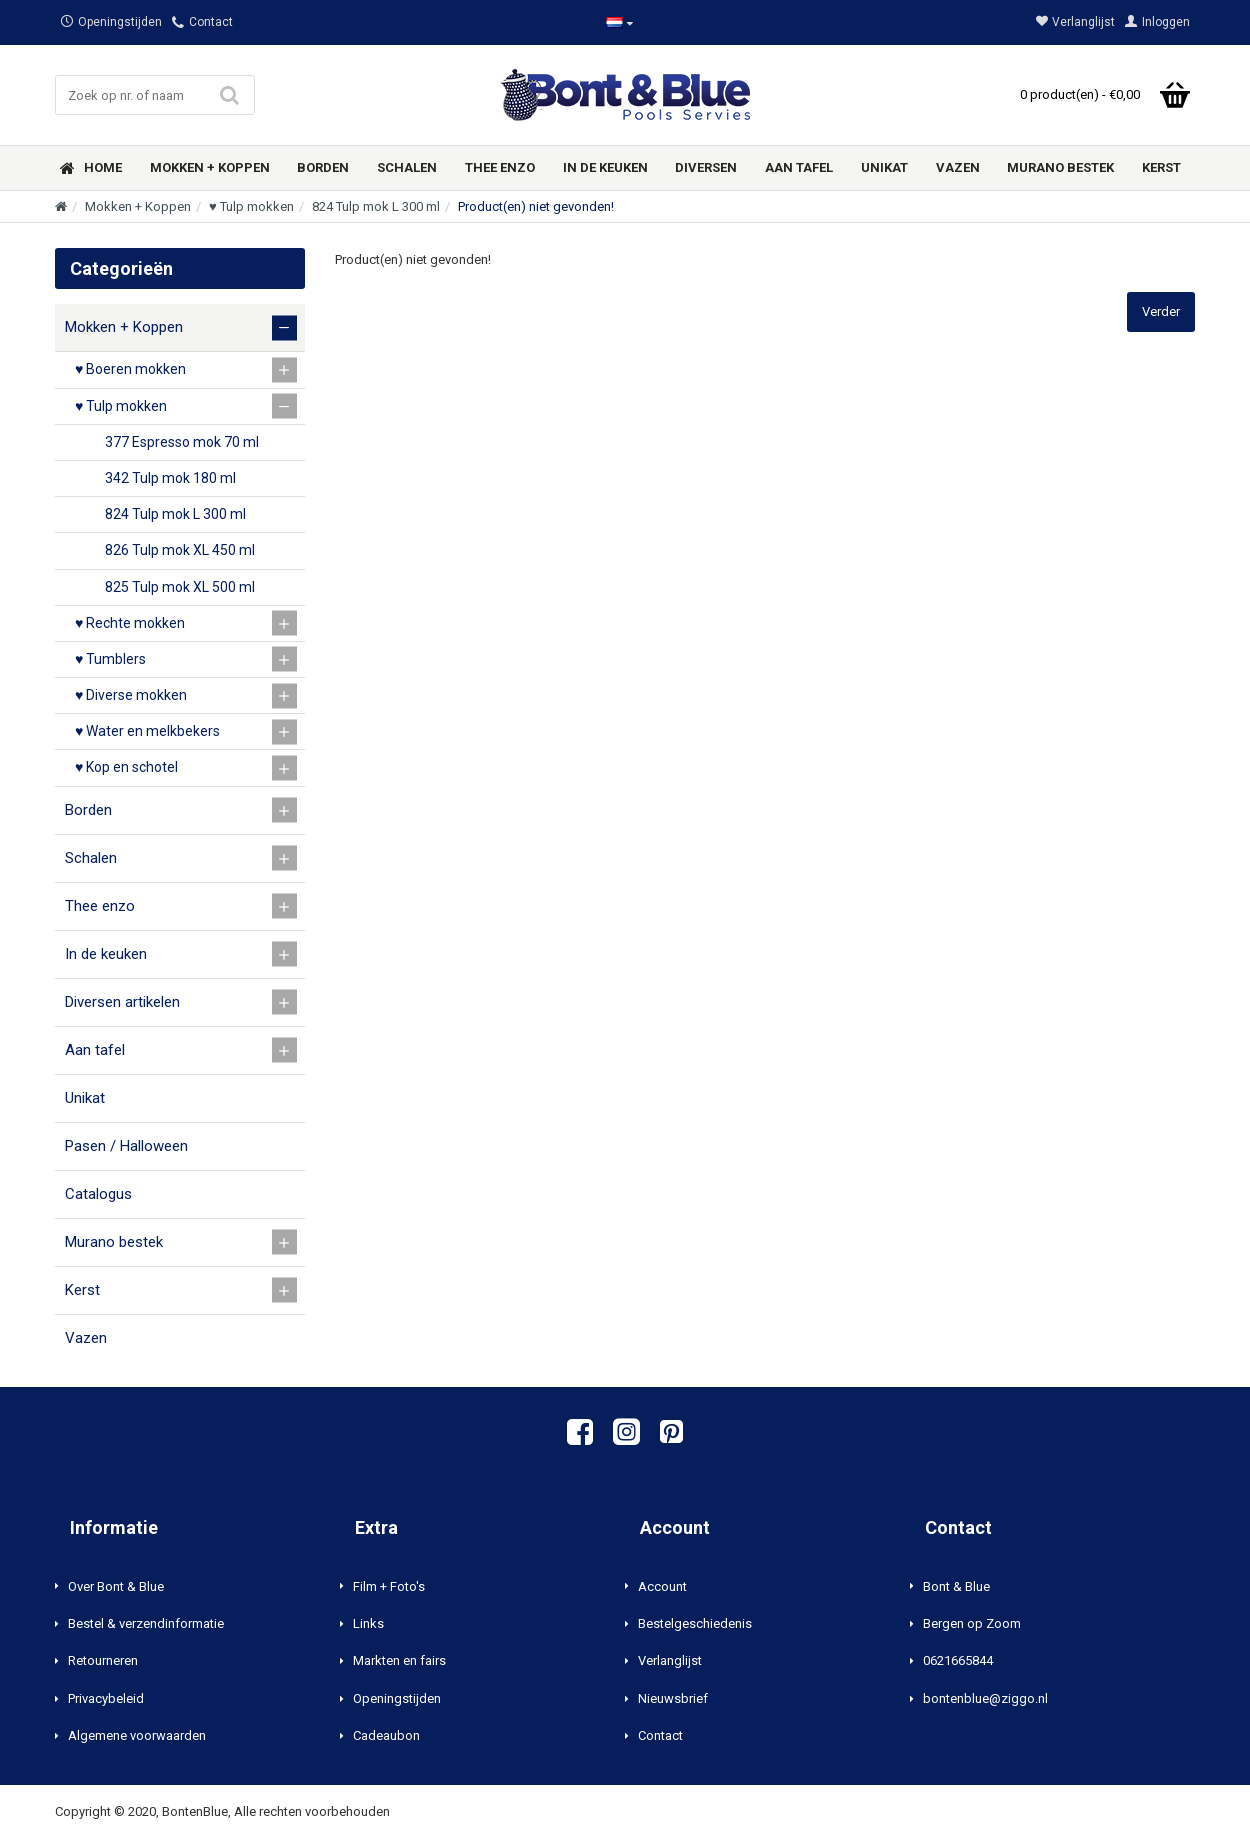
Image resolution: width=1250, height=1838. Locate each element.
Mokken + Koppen (138, 206)
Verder (1161, 311)
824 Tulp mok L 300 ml (376, 206)
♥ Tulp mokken (251, 206)
